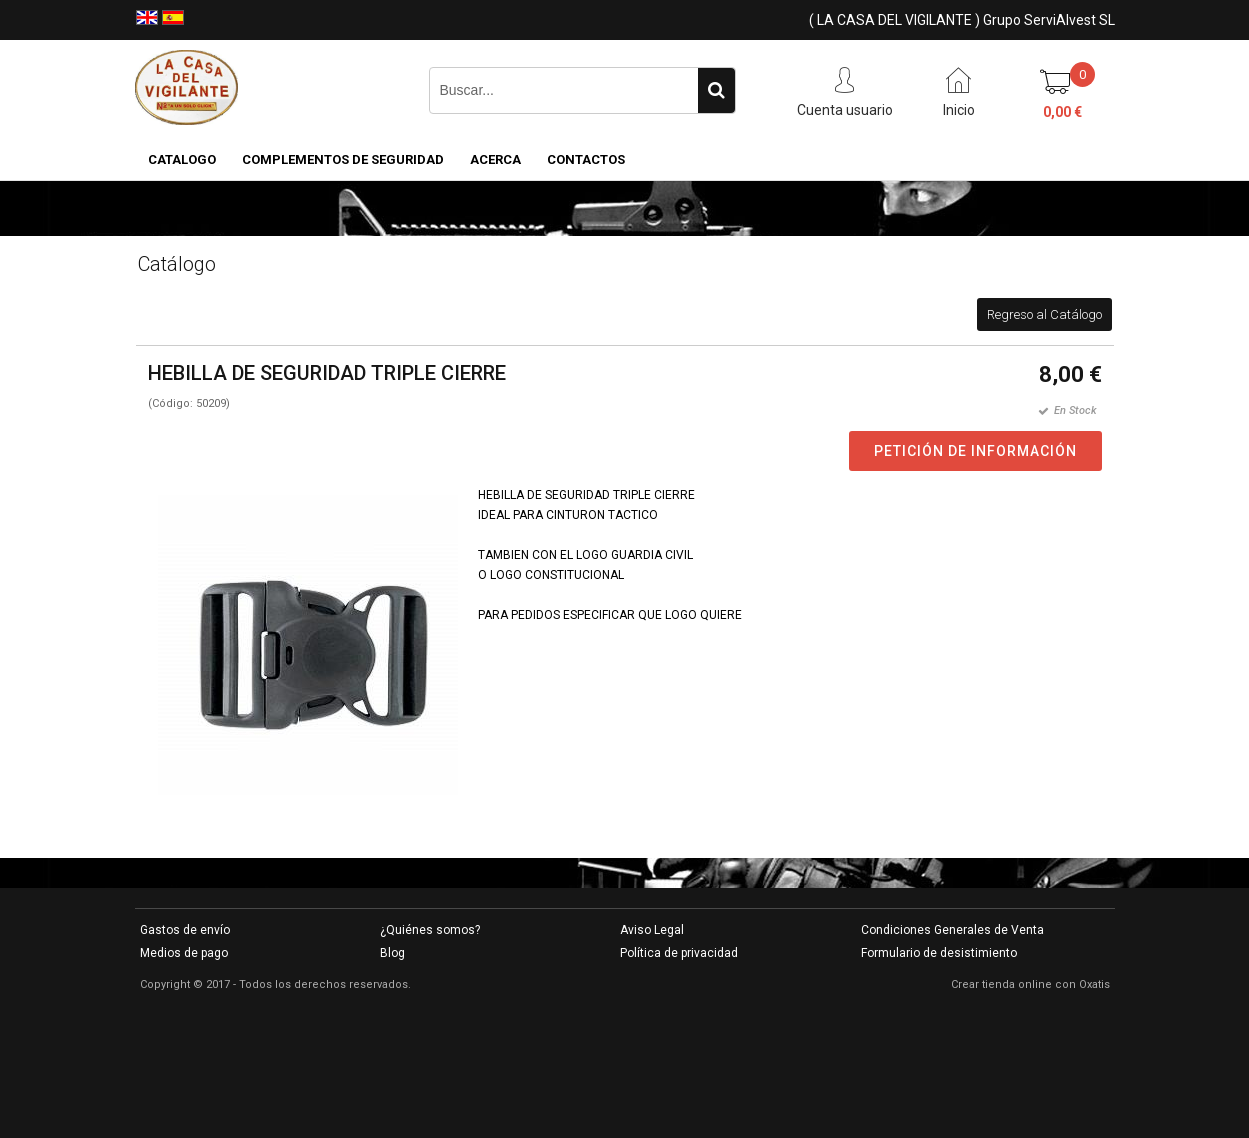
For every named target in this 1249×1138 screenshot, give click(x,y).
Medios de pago (184, 953)
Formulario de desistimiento (939, 953)
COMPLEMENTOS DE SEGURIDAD (343, 159)
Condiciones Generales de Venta (952, 930)
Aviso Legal (652, 930)
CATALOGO (182, 159)
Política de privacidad (679, 953)
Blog (392, 953)
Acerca (495, 159)
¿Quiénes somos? (430, 930)
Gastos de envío (185, 930)
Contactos (586, 159)
